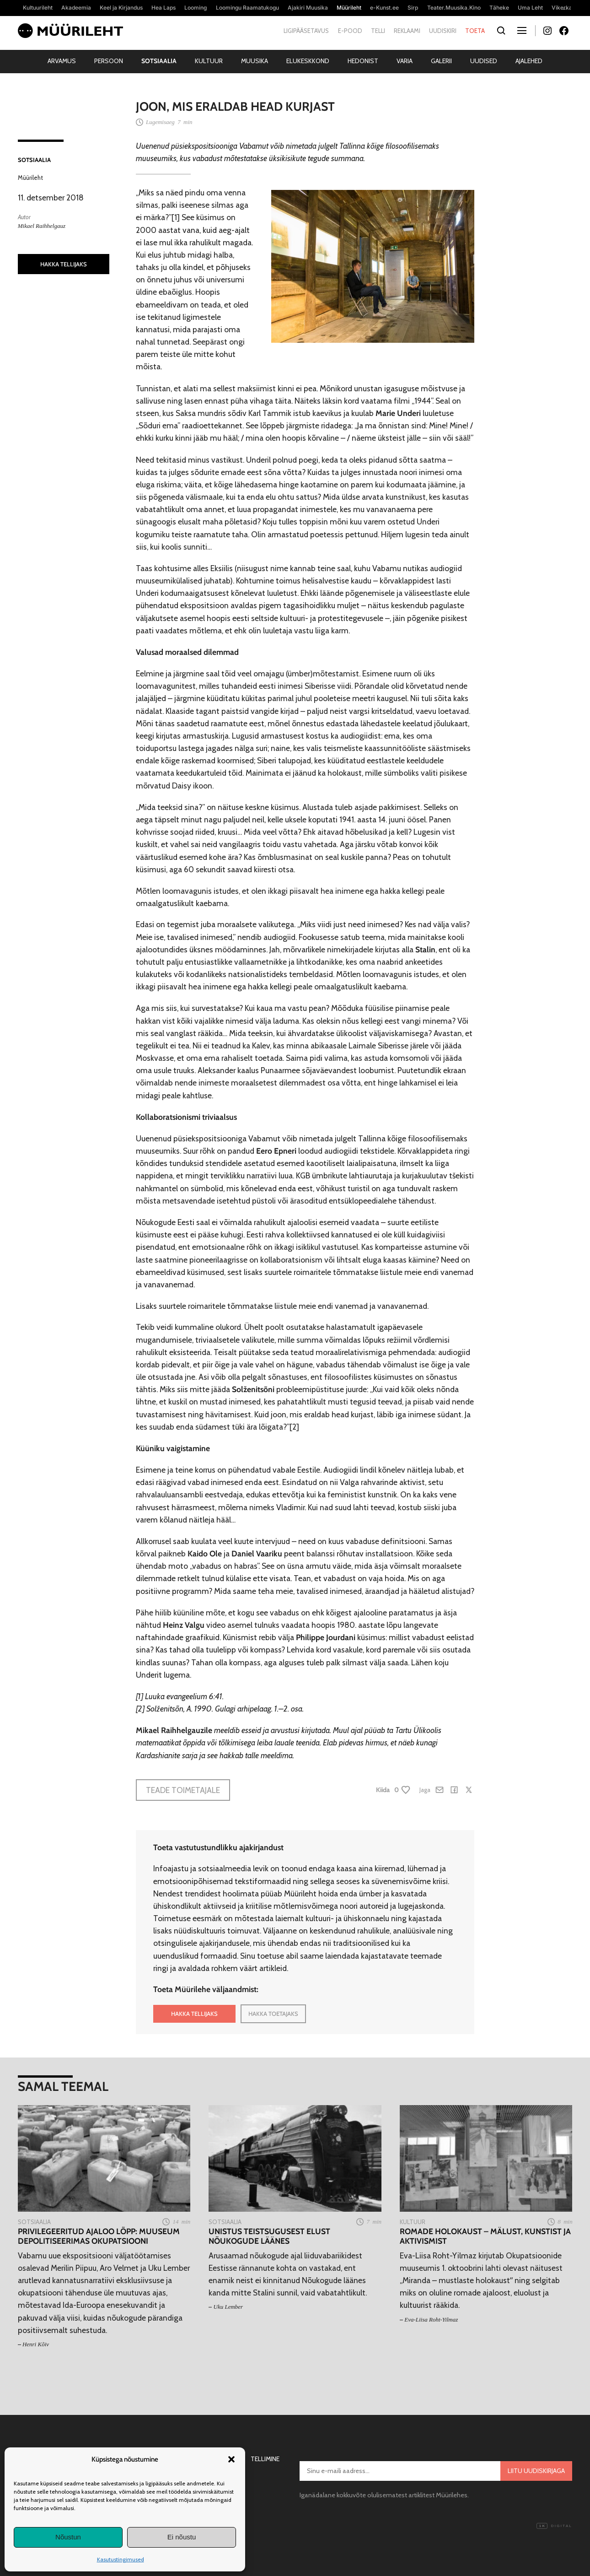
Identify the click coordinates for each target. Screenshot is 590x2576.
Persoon (108, 61)
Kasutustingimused (120, 2559)
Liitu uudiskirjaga (536, 2471)
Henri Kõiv (35, 2344)
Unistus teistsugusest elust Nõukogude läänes (269, 2236)
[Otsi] (501, 30)
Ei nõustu (181, 2537)
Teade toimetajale (183, 1790)
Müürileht (30, 177)
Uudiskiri (442, 30)
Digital (554, 2526)
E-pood (350, 30)
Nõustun (68, 2537)
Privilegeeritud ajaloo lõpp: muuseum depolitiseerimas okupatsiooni (99, 2236)
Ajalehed (528, 61)
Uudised (483, 61)
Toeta (475, 30)
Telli (378, 30)
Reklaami (407, 30)
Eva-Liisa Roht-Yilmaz (431, 2319)
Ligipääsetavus (306, 30)
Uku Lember (228, 2306)
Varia (405, 61)
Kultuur (209, 61)
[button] (231, 2459)
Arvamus (62, 61)
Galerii (441, 61)
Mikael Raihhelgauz (41, 225)
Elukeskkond (307, 61)
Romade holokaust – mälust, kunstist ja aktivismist (485, 2236)
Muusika (254, 61)
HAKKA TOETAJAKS (273, 2013)
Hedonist (363, 61)
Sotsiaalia (159, 61)
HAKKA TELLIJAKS (63, 264)
